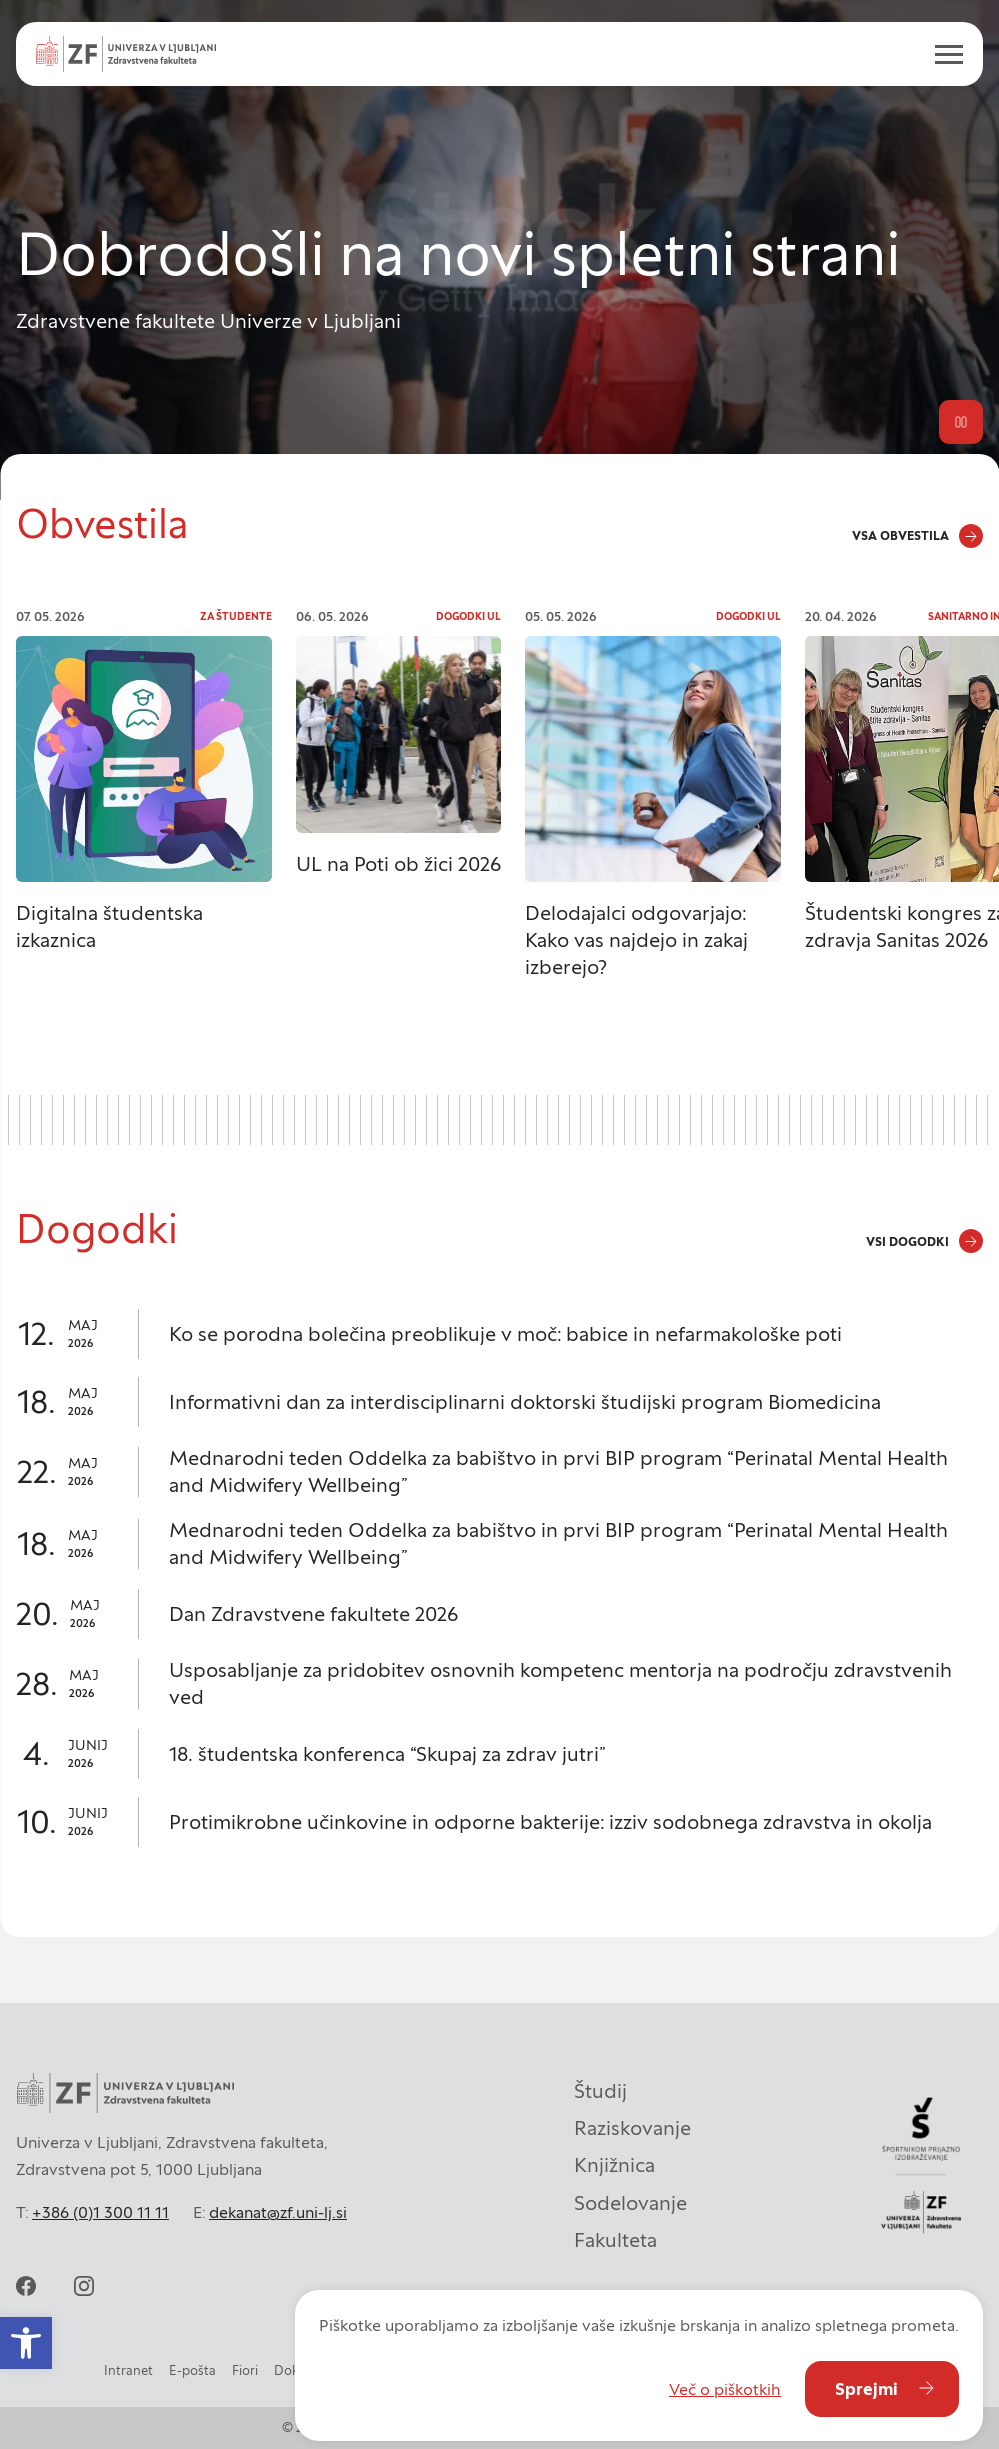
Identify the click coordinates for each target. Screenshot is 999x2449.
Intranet (128, 2370)
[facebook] (26, 2286)
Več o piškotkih (725, 2389)
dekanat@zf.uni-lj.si (278, 2212)
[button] (26, 2343)
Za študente (236, 616)
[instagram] (84, 2286)
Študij (600, 2091)
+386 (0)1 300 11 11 (100, 2212)
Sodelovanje (630, 2203)
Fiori (245, 2370)
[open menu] (941, 54)
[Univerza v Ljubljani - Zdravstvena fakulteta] (126, 54)
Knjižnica (614, 2165)
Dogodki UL (468, 616)
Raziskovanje (632, 2128)
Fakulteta (615, 2240)
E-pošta (192, 2370)
